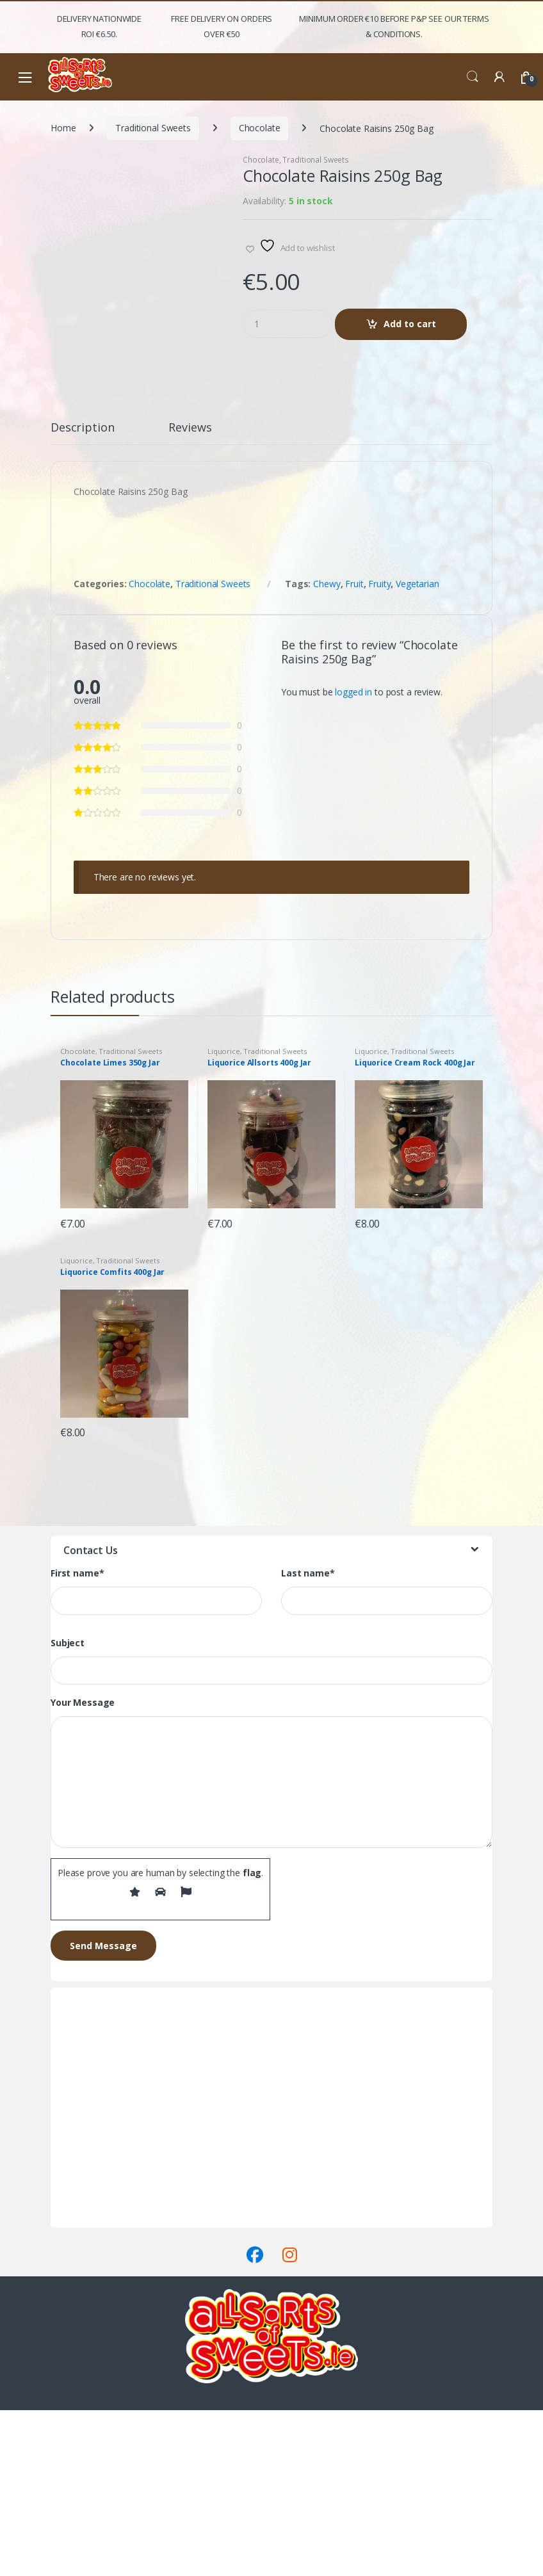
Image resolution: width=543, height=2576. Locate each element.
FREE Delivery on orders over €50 (221, 26)
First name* (77, 1739)
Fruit (354, 749)
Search (473, 77)
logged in (353, 857)
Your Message (83, 1868)
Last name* (308, 1739)
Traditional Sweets (152, 128)
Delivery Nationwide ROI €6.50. (99, 26)
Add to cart (410, 324)
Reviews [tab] (189, 593)
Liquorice (223, 1217)
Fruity (379, 749)
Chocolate (259, 128)
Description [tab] (82, 593)
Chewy (326, 749)
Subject (68, 1809)
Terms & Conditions (91, 2385)
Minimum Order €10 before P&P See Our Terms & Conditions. (394, 26)
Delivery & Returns (88, 2370)
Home (63, 128)
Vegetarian (417, 749)
